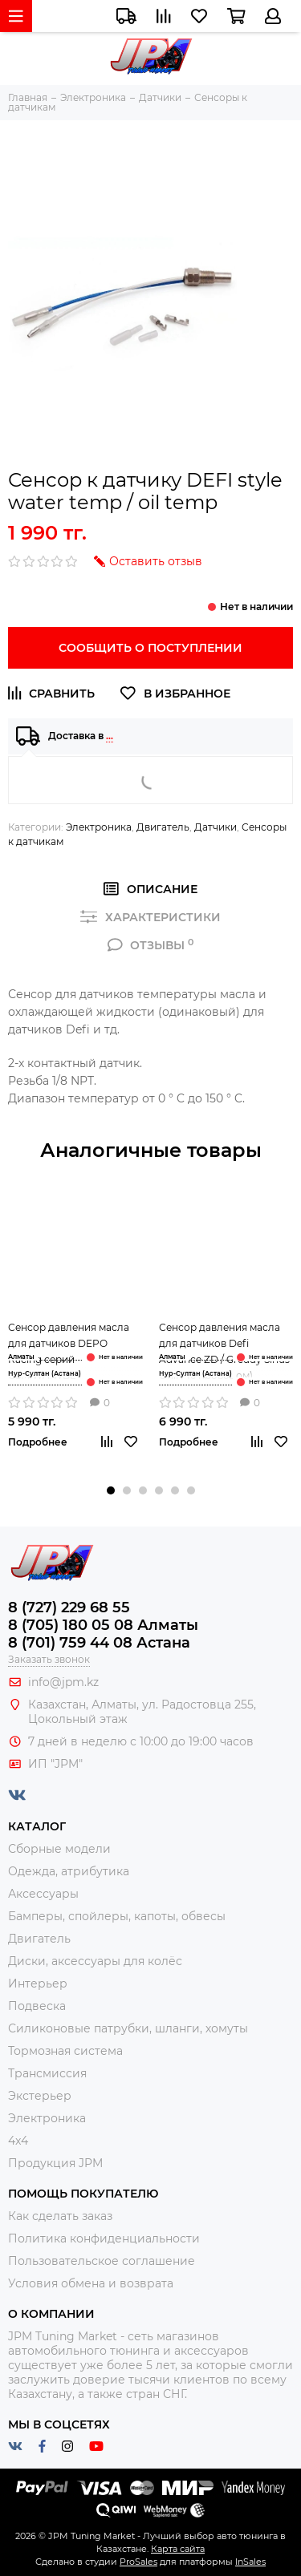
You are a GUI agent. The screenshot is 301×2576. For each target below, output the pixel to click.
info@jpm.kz (63, 1682)
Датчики (215, 827)
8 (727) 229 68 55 (69, 1607)
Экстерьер (39, 2096)
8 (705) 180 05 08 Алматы (103, 1625)
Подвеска (37, 2006)
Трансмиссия (47, 2073)
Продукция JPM (55, 2163)
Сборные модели (59, 1849)
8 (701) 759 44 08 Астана (99, 1643)
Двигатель (162, 827)
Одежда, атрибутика (68, 1871)
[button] (111, 1490)
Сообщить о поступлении (150, 648)
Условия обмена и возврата (90, 2283)
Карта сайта (178, 2548)
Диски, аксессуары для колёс (95, 1961)
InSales (250, 2561)
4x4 (18, 2140)
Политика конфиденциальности (104, 2238)
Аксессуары (43, 1894)
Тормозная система (65, 2051)
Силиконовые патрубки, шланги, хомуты (128, 2028)
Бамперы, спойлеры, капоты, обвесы (117, 1916)
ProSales (138, 2561)
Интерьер (37, 1983)
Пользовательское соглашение (101, 2261)
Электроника (99, 827)
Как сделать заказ (60, 2216)
